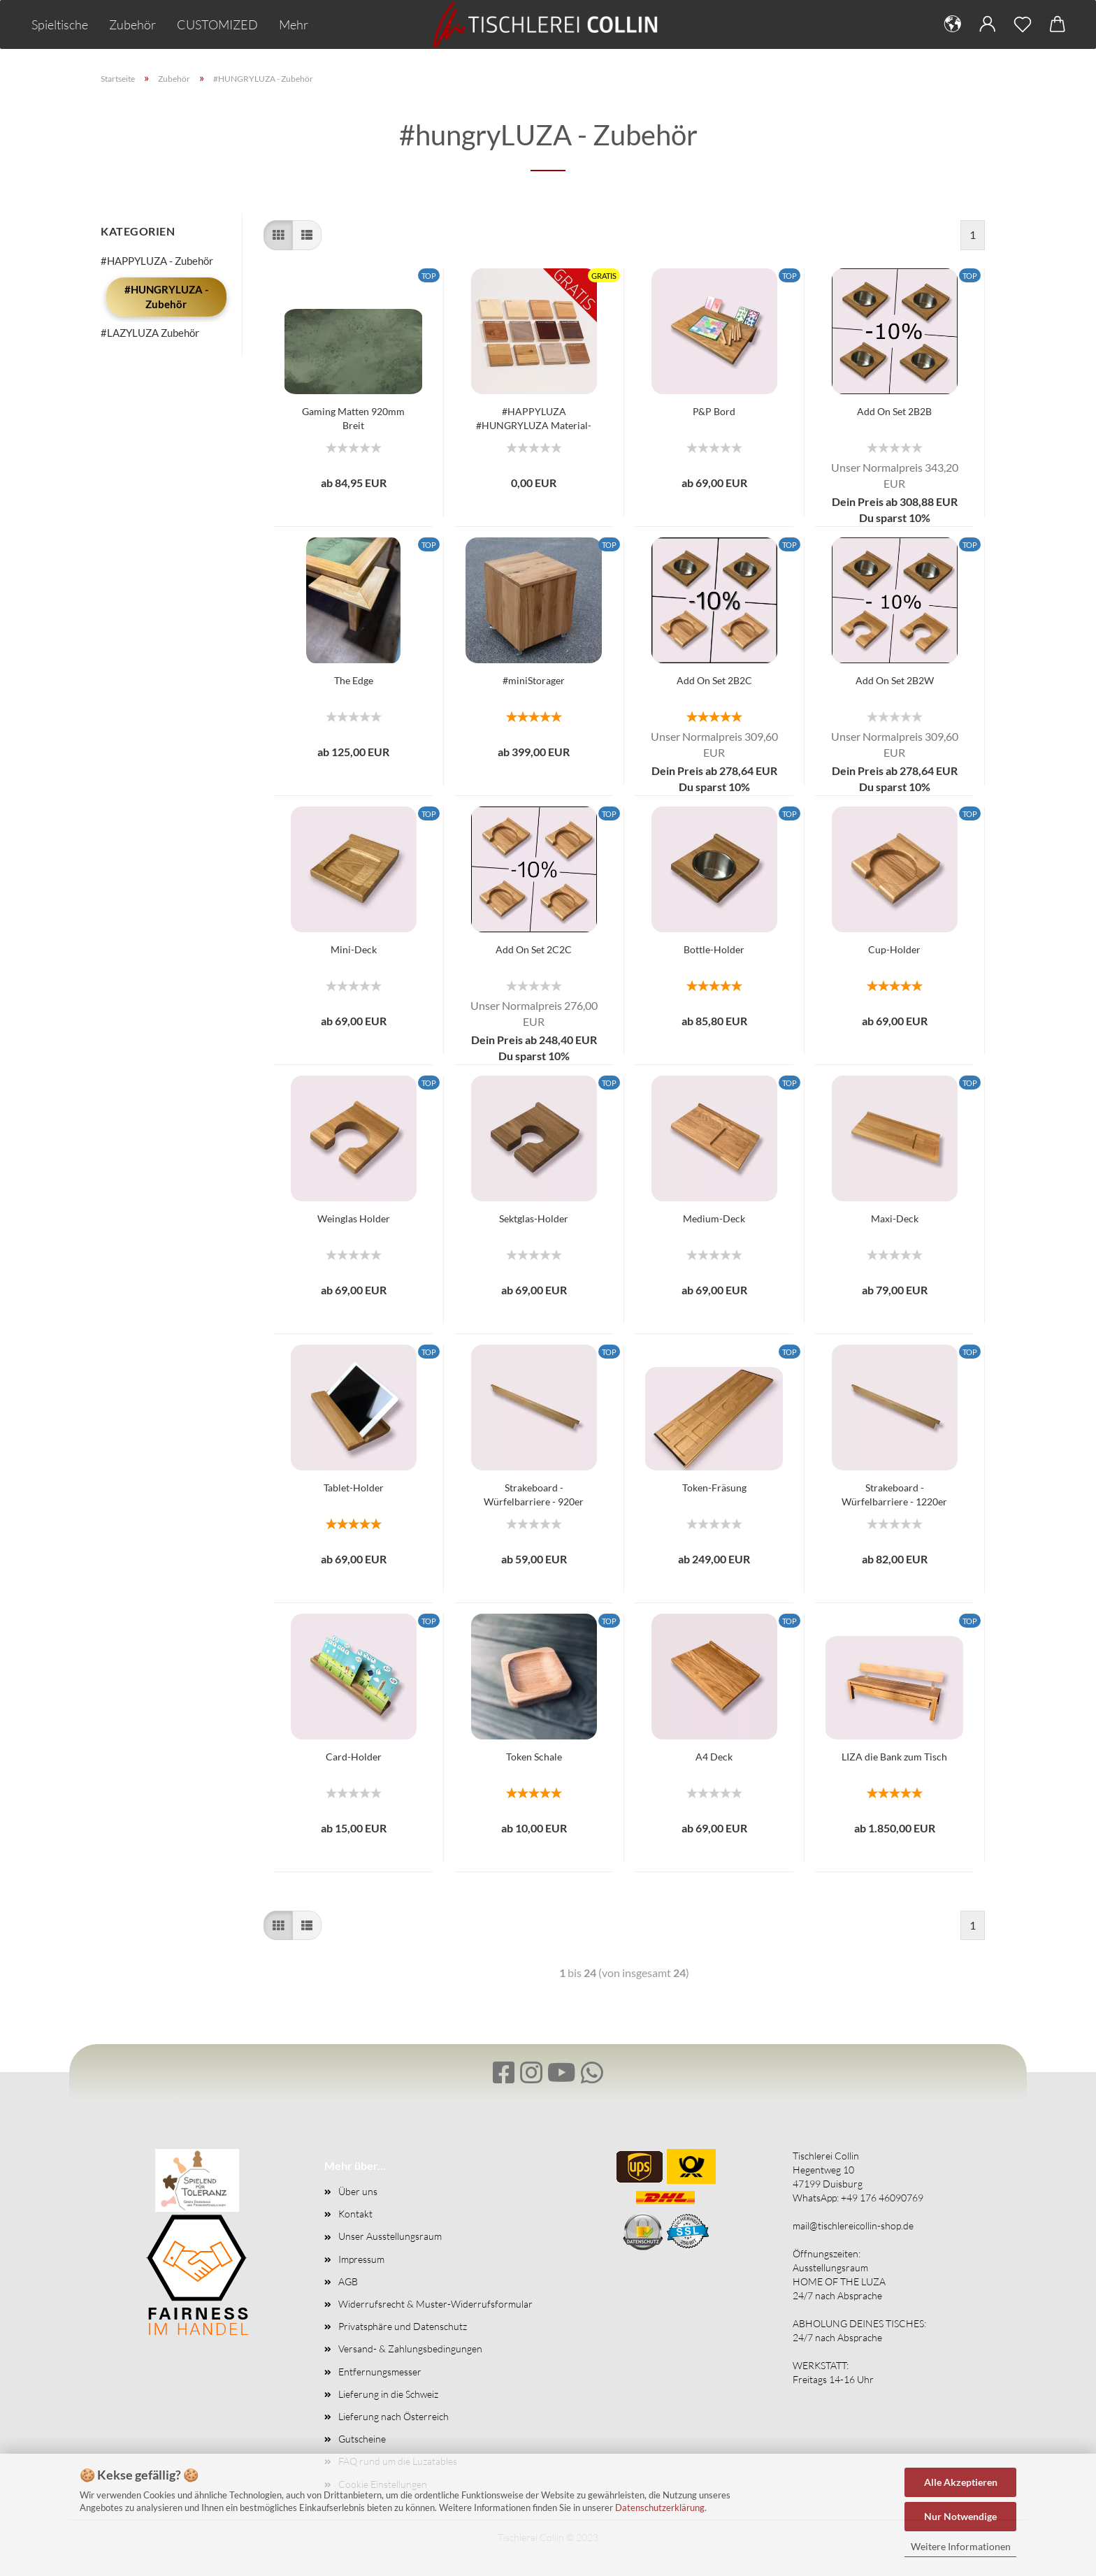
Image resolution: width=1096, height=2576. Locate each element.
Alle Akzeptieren (960, 2482)
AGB (348, 2281)
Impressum (361, 2259)
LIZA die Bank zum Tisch (894, 1757)
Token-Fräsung (714, 1487)
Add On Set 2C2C (534, 949)
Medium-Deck (714, 1218)
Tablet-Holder (354, 1487)
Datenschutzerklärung (660, 2507)
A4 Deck (714, 1757)
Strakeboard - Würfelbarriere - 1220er (894, 1494)
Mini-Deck (354, 949)
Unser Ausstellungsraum (390, 2236)
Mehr (293, 24)
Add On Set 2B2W (895, 680)
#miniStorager (534, 680)
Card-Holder (354, 1757)
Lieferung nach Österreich (393, 2416)
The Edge (353, 680)
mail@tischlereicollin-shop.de (853, 2225)
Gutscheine (362, 2439)
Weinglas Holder (353, 1218)
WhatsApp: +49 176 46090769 (858, 2198)
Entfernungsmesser (379, 2372)
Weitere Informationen (961, 2546)
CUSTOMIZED (217, 24)
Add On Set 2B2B (894, 411)
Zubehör (132, 24)
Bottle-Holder (714, 949)
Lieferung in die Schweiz (388, 2394)
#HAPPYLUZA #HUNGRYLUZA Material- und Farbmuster (533, 419)
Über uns (357, 2191)
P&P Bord (714, 411)
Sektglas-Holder (533, 1218)
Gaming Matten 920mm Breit (353, 418)
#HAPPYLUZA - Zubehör (157, 260)
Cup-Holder (894, 949)
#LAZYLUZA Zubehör (150, 332)
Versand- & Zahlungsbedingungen (410, 2348)
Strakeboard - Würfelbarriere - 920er (534, 1494)
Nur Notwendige (960, 2516)
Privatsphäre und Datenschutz (402, 2326)
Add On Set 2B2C (714, 680)
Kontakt (355, 2214)
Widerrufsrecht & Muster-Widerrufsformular (435, 2304)
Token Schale (534, 1757)
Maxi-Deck (894, 1218)
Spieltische (59, 24)
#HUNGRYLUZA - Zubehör (166, 296)
